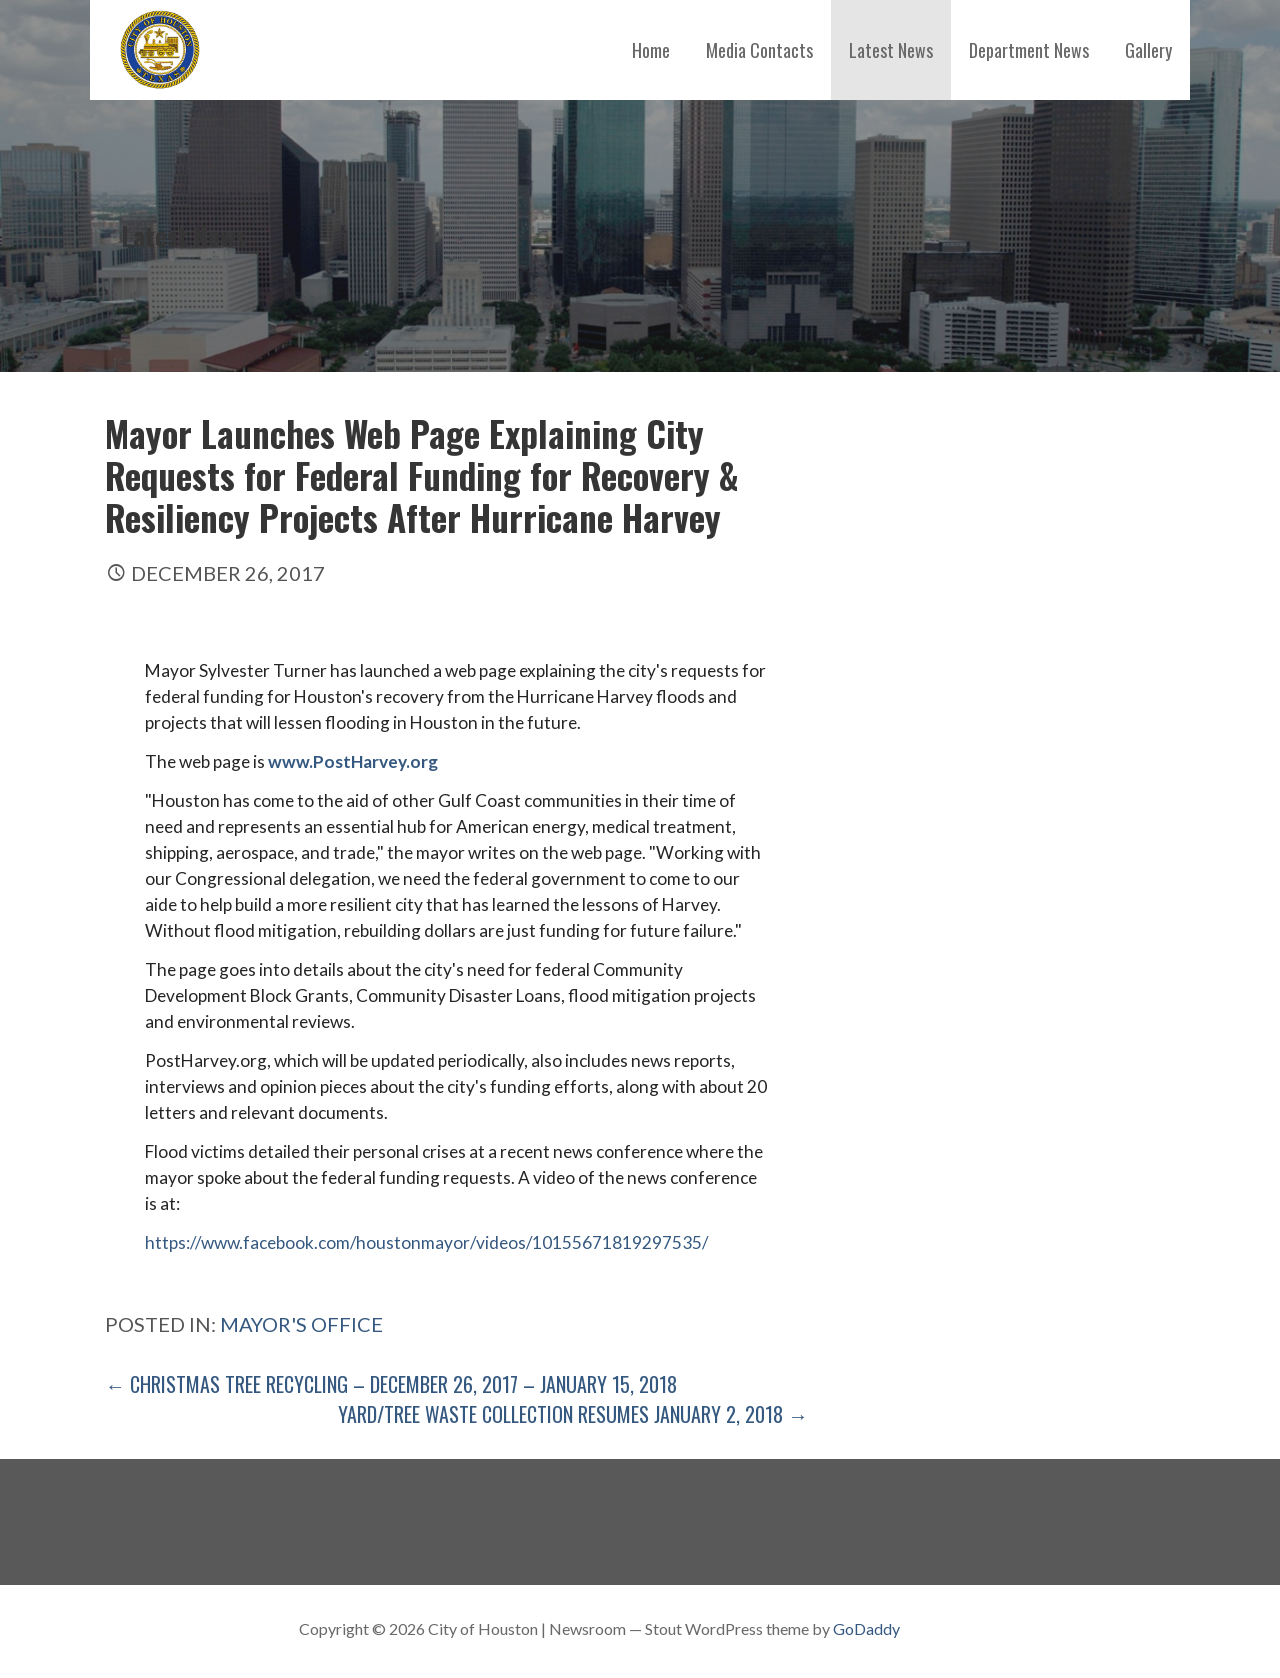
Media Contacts (759, 50)
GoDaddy (866, 1628)
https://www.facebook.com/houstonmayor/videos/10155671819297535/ (426, 1242)
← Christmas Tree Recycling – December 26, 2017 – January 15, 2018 (391, 1384)
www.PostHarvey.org (353, 761)
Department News (1029, 50)
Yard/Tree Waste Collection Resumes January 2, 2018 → (573, 1414)
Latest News (891, 50)
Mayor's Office (301, 1324)
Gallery (1148, 50)
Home (651, 50)
